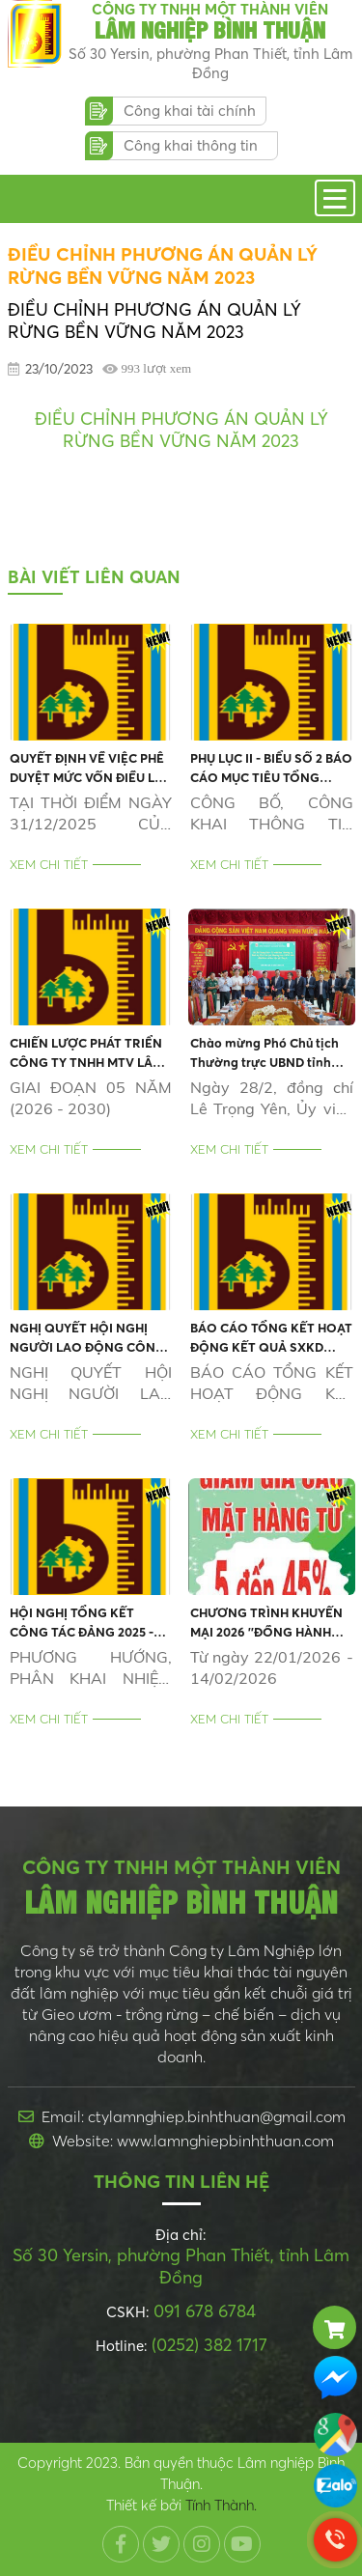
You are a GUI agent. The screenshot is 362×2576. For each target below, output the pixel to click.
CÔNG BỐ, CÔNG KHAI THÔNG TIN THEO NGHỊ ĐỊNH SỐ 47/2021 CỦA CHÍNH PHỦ (271, 813)
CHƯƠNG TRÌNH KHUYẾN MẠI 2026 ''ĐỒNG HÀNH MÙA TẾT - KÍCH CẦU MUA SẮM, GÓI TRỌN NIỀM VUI (268, 1623)
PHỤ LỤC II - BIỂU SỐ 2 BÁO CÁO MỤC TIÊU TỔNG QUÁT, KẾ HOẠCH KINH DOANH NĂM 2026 (271, 768)
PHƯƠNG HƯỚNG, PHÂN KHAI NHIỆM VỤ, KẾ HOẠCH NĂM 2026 (91, 1668)
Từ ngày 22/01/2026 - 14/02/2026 (271, 1667)
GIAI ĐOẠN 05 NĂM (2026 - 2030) (91, 1098)
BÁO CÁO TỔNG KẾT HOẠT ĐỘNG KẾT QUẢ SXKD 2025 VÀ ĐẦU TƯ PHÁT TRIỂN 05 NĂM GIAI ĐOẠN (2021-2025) (271, 1338)
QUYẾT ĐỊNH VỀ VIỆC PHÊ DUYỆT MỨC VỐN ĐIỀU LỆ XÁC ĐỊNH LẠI (87, 768)
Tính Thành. (221, 2505)
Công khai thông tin (191, 145)
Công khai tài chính (190, 110)
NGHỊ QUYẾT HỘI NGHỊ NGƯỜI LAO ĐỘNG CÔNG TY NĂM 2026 (87, 1338)
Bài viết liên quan (94, 577)
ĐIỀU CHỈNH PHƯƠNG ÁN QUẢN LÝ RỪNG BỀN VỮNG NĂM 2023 (181, 429)
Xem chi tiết (49, 864)
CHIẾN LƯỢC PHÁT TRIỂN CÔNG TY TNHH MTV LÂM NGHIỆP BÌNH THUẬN (86, 1053)
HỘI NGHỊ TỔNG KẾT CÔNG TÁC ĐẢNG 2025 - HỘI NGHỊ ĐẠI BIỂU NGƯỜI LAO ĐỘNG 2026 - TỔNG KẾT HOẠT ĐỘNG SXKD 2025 (89, 1623)
